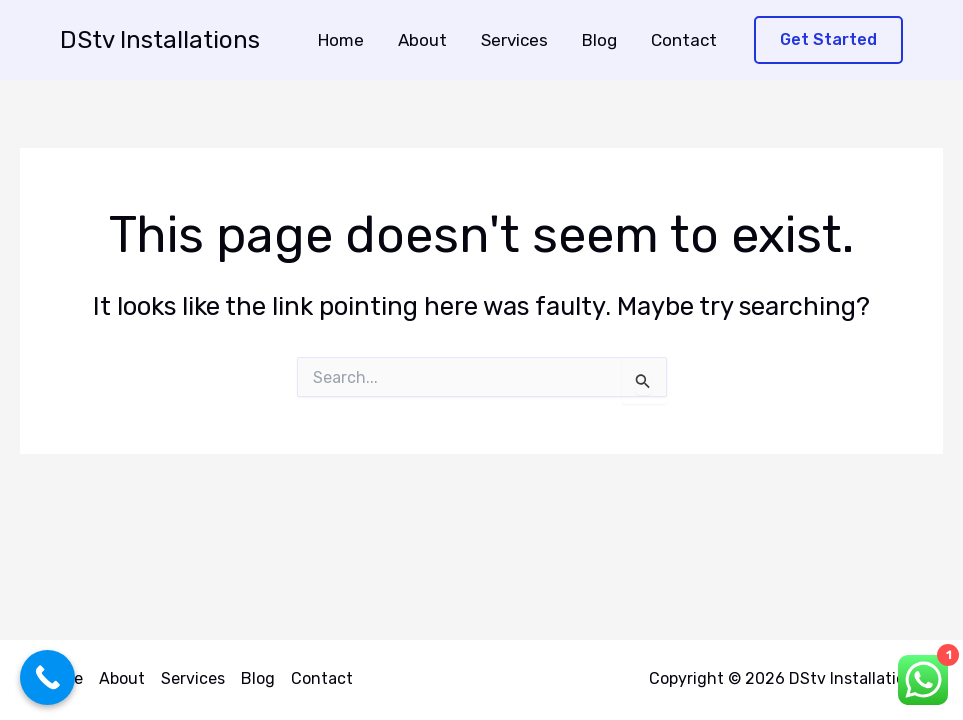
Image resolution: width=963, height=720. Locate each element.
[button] (828, 40)
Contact (684, 40)
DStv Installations (160, 40)
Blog (599, 40)
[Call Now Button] (47, 677)
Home (341, 40)
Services (514, 40)
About (422, 40)
